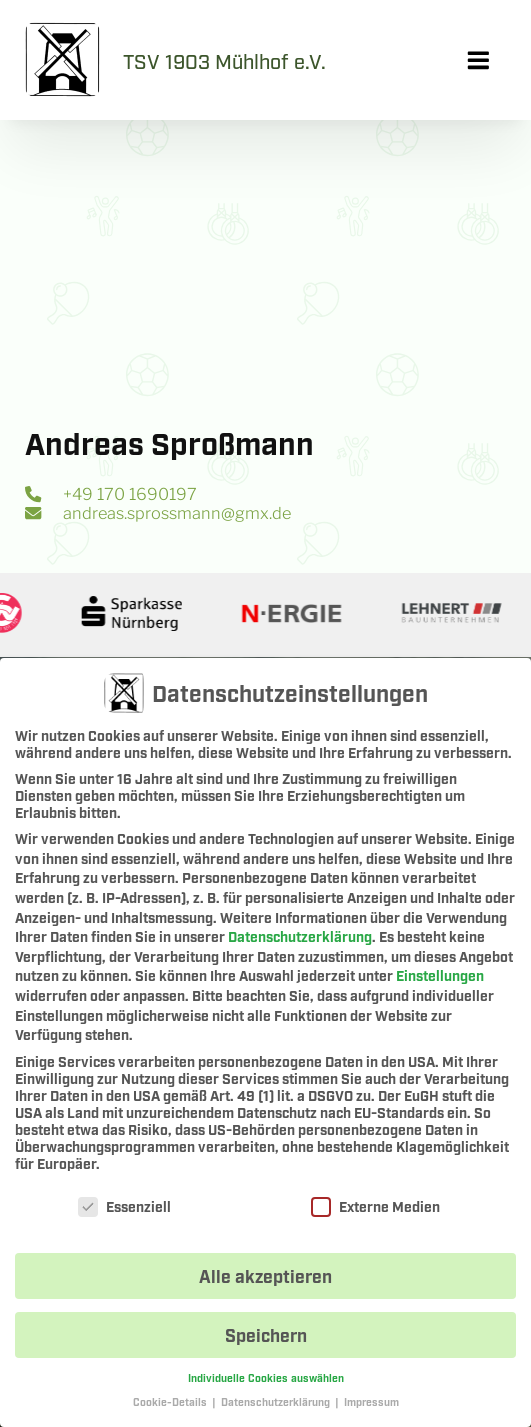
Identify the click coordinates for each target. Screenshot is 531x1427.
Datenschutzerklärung (300, 940)
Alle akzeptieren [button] (265, 1279)
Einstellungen (440, 979)
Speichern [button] (266, 1338)
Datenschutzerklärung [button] (277, 1406)
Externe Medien (375, 1210)
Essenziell (124, 1210)
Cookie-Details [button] (171, 1406)
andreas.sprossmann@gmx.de (157, 513)
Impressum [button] (371, 1406)
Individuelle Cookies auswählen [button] (266, 1381)
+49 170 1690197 (110, 494)
